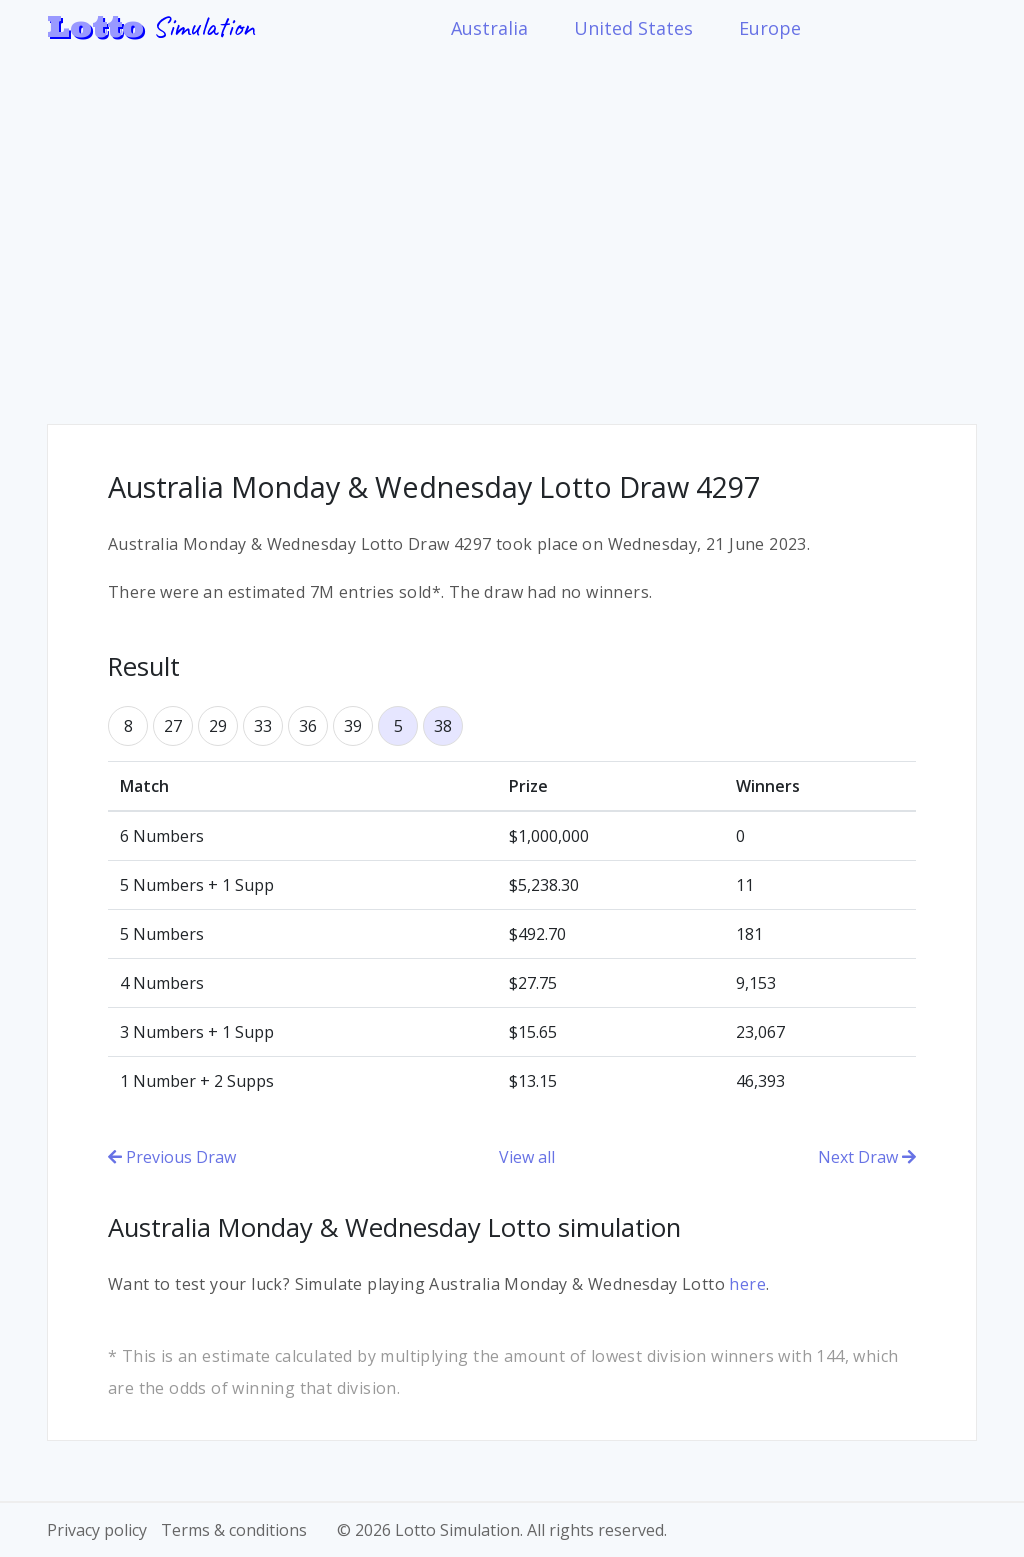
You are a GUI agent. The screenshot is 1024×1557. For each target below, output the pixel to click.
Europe (770, 28)
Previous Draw (172, 1157)
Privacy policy (97, 1530)
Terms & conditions (234, 1530)
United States (633, 28)
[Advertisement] (512, 224)
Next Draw (867, 1157)
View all (527, 1157)
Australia (489, 28)
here (747, 1284)
